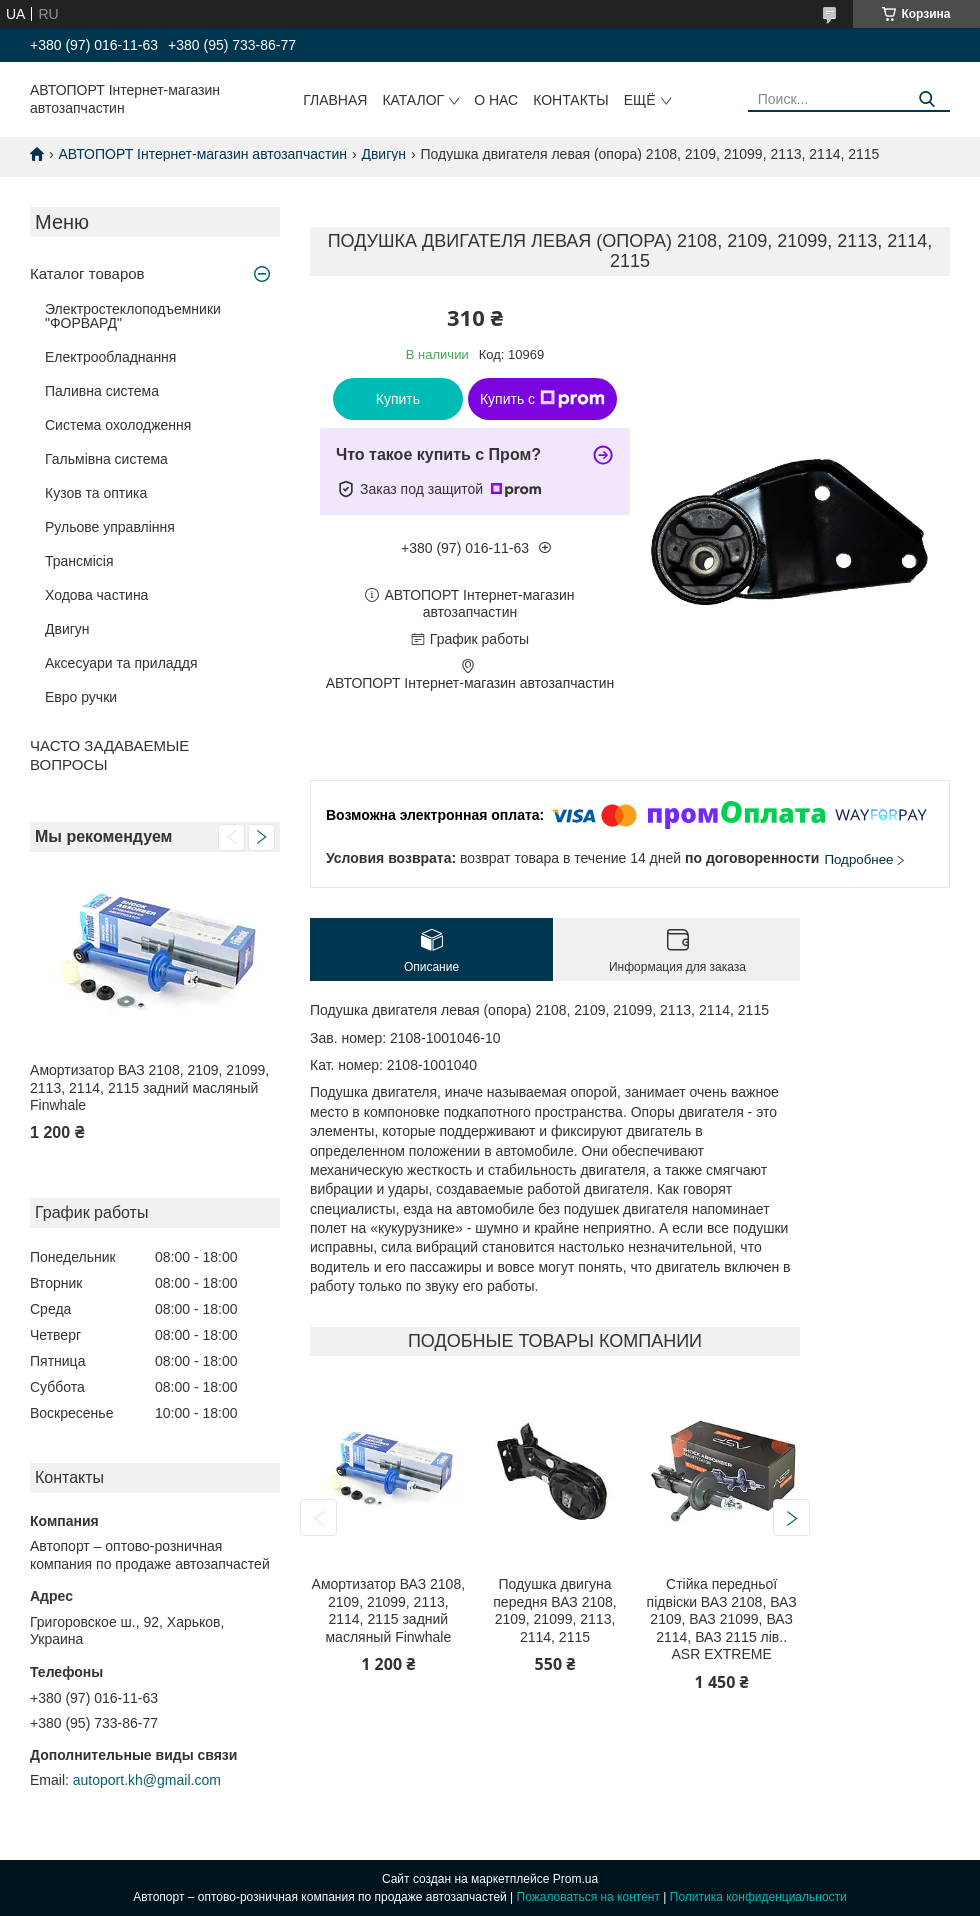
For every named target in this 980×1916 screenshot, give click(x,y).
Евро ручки (81, 697)
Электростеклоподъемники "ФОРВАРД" (133, 316)
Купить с (542, 399)
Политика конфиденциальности (758, 1897)
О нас (496, 100)
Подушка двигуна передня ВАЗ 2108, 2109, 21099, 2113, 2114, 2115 (554, 1610)
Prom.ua (575, 1879)
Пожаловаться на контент (588, 1897)
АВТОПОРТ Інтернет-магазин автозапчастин (202, 154)
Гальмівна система (106, 459)
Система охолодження (118, 425)
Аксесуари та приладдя (121, 663)
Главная (335, 100)
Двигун (383, 154)
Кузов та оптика (96, 493)
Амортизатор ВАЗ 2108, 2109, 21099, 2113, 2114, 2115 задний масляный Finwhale (149, 1087)
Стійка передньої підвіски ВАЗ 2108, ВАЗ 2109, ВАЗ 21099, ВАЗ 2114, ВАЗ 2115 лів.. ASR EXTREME (722, 1619)
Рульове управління (110, 527)
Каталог (413, 100)
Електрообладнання (110, 357)
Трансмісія (79, 561)
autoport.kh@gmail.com (147, 1780)
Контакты (571, 100)
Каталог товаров (87, 273)
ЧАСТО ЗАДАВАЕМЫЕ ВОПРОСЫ (109, 755)
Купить (398, 399)
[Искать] (927, 99)
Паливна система (102, 391)
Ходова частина (96, 595)
